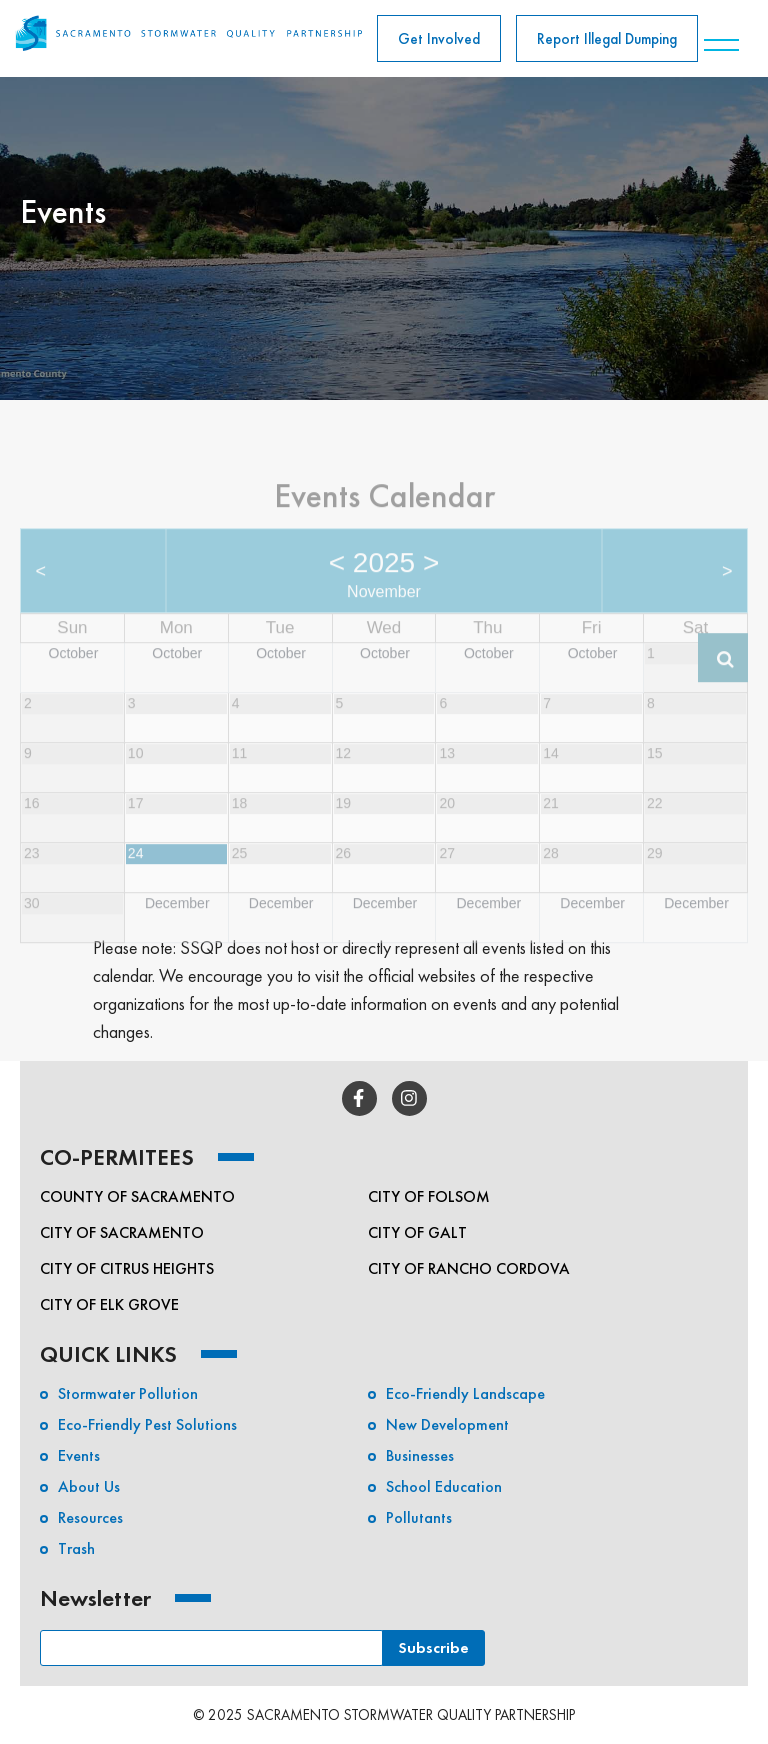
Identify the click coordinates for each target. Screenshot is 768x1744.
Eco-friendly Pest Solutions (147, 1424)
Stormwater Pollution (128, 1393)
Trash (76, 1548)
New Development (447, 1424)
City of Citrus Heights (127, 1268)
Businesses (420, 1455)
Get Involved (439, 38)
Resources (90, 1517)
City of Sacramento (122, 1232)
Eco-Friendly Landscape (465, 1393)
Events (79, 1455)
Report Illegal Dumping (607, 38)
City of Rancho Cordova (469, 1268)
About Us (89, 1486)
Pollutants (419, 1517)
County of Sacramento (137, 1196)
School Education (444, 1486)
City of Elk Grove (109, 1304)
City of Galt (417, 1232)
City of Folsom (429, 1196)
